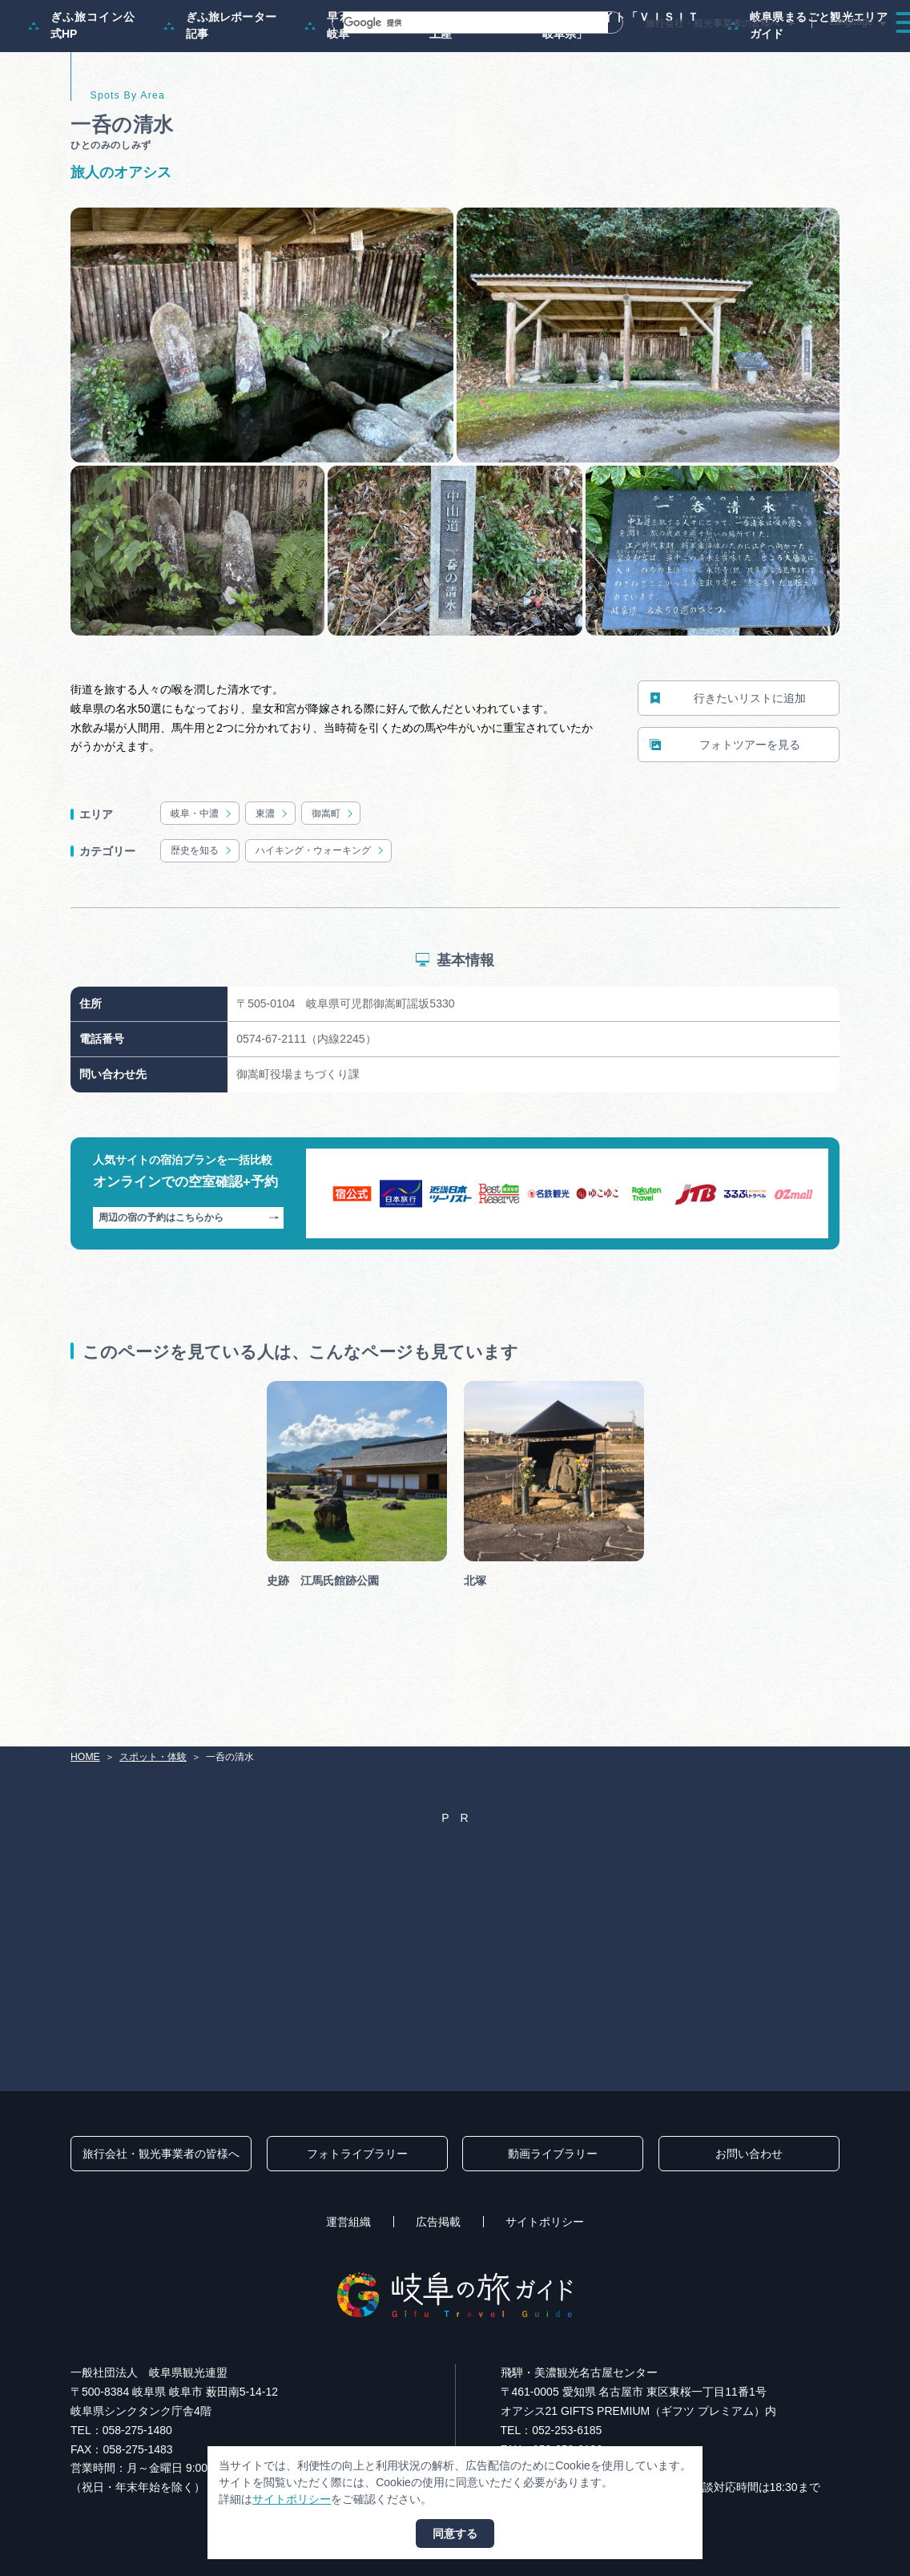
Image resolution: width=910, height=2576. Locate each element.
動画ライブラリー (553, 2153)
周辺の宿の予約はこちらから (189, 1285)
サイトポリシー (544, 2221)
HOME (85, 1756)
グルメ (725, 51)
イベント (660, 51)
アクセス (861, 51)
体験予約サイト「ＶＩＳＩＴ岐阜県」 (609, 92)
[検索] (457, 22)
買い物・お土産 (449, 92)
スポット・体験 (576, 51)
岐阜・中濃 (202, 880)
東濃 (272, 880)
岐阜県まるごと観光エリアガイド (807, 92)
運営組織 (348, 2221)
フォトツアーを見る (725, 812)
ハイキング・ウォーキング (320, 918)
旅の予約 (790, 51)
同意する (455, 2533)
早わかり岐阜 (342, 92)
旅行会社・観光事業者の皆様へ (713, 23)
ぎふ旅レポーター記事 (219, 92)
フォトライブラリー (357, 2153)
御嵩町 (333, 880)
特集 (412, 51)
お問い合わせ (749, 2153)
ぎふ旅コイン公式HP (81, 92)
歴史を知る (202, 918)
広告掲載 (438, 2221)
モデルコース (482, 51)
